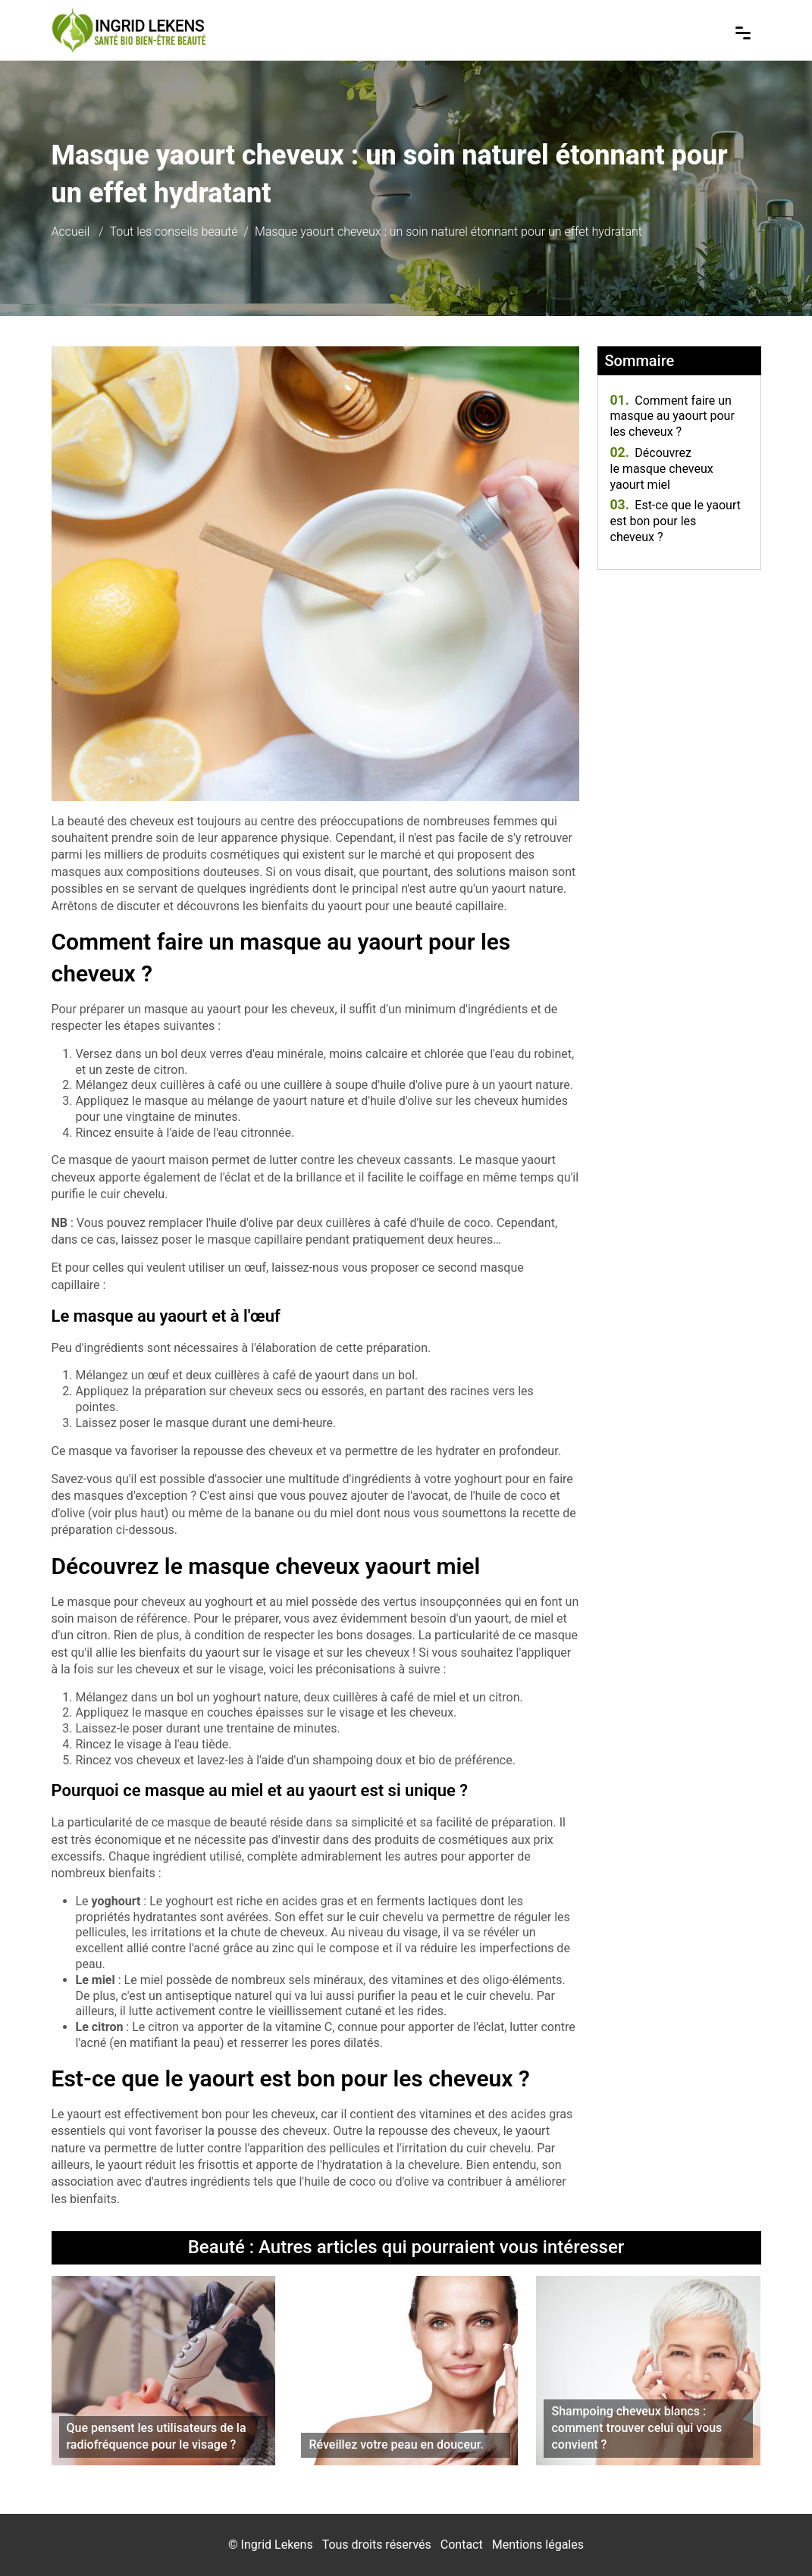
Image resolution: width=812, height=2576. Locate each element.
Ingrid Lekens (277, 2544)
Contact (461, 2544)
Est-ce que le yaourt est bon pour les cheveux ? (675, 521)
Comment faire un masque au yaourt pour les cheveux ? (672, 416)
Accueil (71, 231)
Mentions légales (538, 2544)
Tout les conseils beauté (174, 231)
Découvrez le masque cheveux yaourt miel (661, 469)
